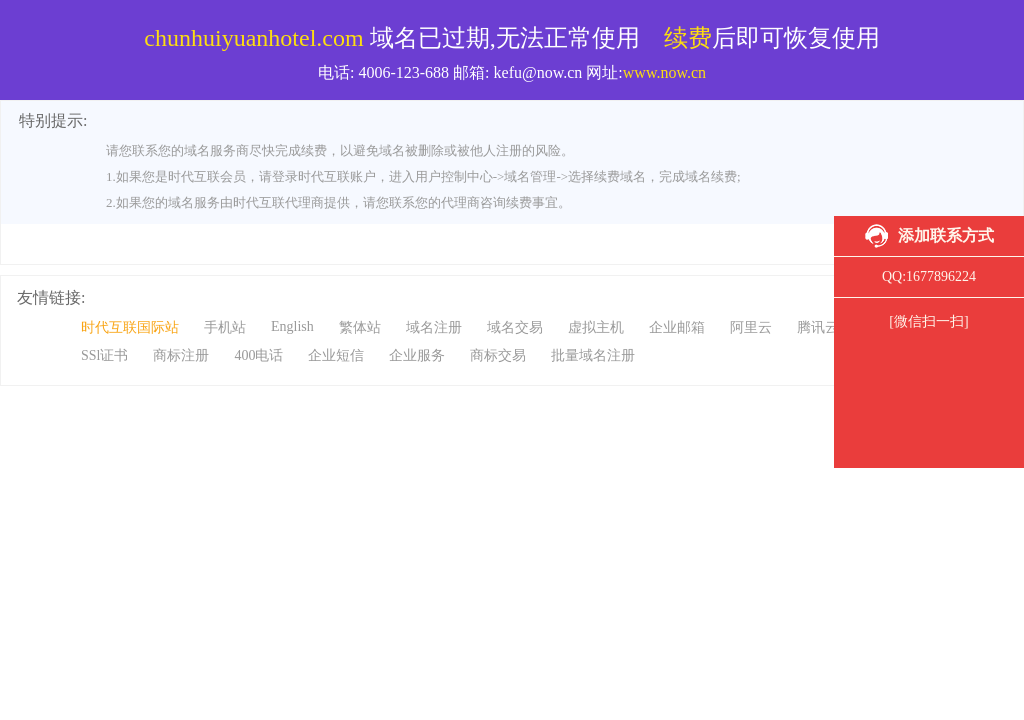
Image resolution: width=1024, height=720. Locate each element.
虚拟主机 (596, 327)
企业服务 (417, 355)
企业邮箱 (677, 327)
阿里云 (751, 327)
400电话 (258, 355)
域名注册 (434, 327)
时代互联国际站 (130, 327)
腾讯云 (818, 327)
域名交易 (515, 327)
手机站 (225, 327)
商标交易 (498, 355)
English (292, 326)
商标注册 (181, 355)
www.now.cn (664, 72)
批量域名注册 (593, 355)
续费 (688, 38)
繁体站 (360, 327)
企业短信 (336, 355)
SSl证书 (104, 355)
